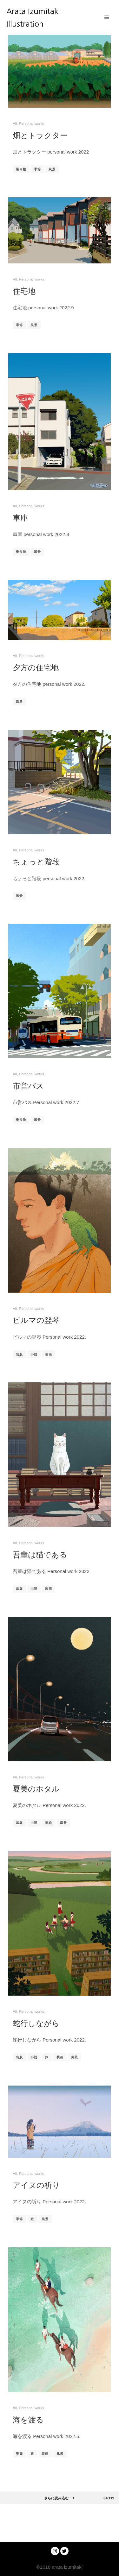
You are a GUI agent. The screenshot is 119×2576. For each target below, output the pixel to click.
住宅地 (24, 291)
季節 (37, 169)
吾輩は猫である (40, 1555)
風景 (52, 169)
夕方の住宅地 (36, 667)
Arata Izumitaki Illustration (33, 17)
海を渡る (28, 2420)
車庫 (20, 518)
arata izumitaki (66, 2567)
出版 (19, 1354)
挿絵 (48, 1822)
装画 (48, 1354)
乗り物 (21, 169)
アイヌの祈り (36, 2185)
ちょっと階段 (36, 861)
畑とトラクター (40, 135)
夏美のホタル (36, 1789)
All (15, 123)
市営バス (28, 1086)
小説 (33, 1354)
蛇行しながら (36, 2023)
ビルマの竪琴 (36, 1320)
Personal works (31, 123)
